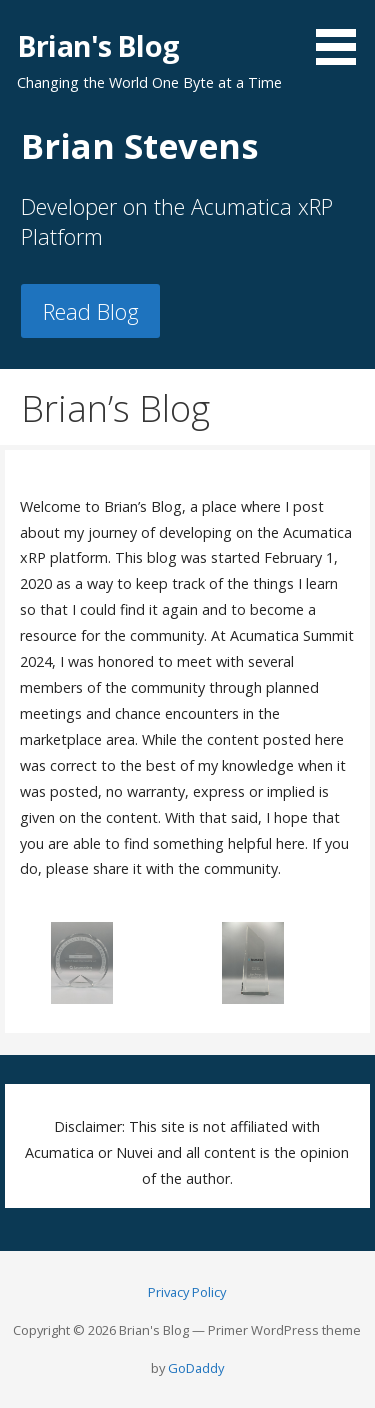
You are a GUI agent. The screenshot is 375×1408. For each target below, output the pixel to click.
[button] (343, 36)
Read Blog (91, 311)
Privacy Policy (187, 1292)
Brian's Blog (98, 45)
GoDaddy (196, 1368)
